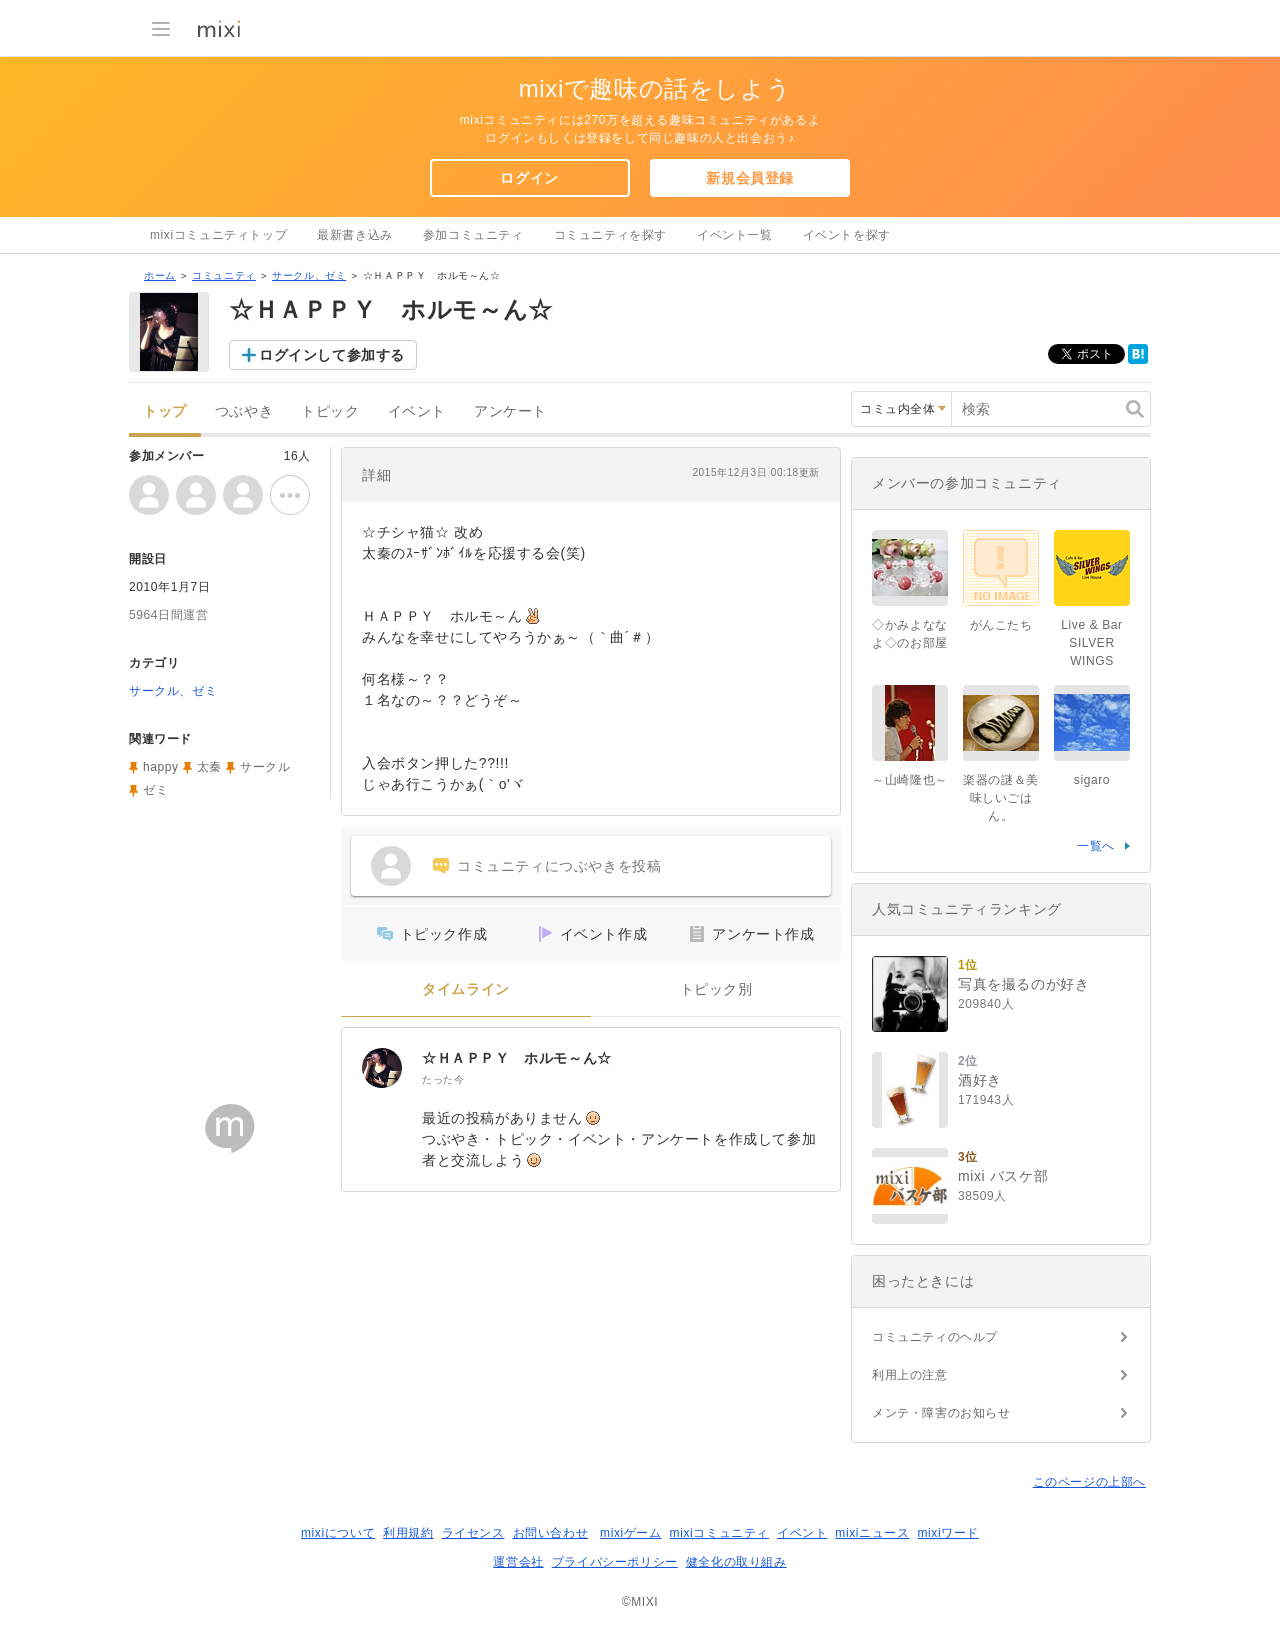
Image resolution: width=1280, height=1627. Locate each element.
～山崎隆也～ (910, 780)
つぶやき (244, 411)
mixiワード (948, 1533)
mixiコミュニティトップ (218, 235)
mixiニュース (872, 1533)
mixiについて (338, 1533)
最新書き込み (355, 235)
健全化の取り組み (736, 1562)
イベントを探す (847, 235)
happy (161, 767)
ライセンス (473, 1533)
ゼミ (155, 790)
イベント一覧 (735, 235)
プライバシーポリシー (615, 1562)
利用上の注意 (910, 1375)
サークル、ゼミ (309, 275)
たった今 (443, 1079)
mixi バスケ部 (1003, 1176)
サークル (265, 767)
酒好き (980, 1080)
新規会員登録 (750, 178)
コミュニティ (224, 275)
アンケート (510, 411)
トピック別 (716, 989)
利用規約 (408, 1533)
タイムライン (466, 989)
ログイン (529, 178)
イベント (417, 411)
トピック (330, 411)
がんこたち (1001, 625)
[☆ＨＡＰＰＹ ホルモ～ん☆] (382, 1068)
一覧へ (1096, 846)
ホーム (160, 275)
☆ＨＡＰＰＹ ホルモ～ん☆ (517, 1058)
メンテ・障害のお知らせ (941, 1413)
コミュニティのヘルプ (935, 1337)
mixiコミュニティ (719, 1533)
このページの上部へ (1089, 1482)
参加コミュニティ (473, 235)
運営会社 (518, 1562)
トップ (165, 411)
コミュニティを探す (610, 235)
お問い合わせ (551, 1533)
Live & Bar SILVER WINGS (1091, 643)
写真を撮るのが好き (1023, 984)
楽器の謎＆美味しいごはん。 (1001, 798)
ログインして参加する (332, 355)
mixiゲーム (631, 1533)
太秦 (209, 767)
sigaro (1092, 780)
